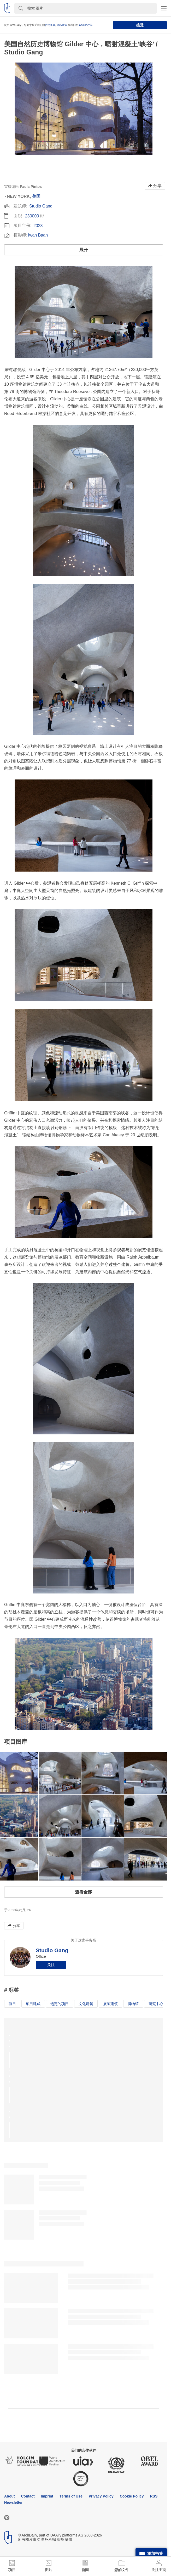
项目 (12, 2004)
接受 (140, 25)
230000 (32, 216)
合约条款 (50, 25)
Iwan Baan (38, 235)
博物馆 (133, 2004)
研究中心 (156, 2004)
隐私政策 (62, 25)
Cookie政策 (85, 25)
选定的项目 (59, 2004)
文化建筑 (86, 2004)
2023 (38, 225)
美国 (36, 196)
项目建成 (33, 2004)
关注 (51, 1965)
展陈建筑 (110, 2004)
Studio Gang (40, 206)
